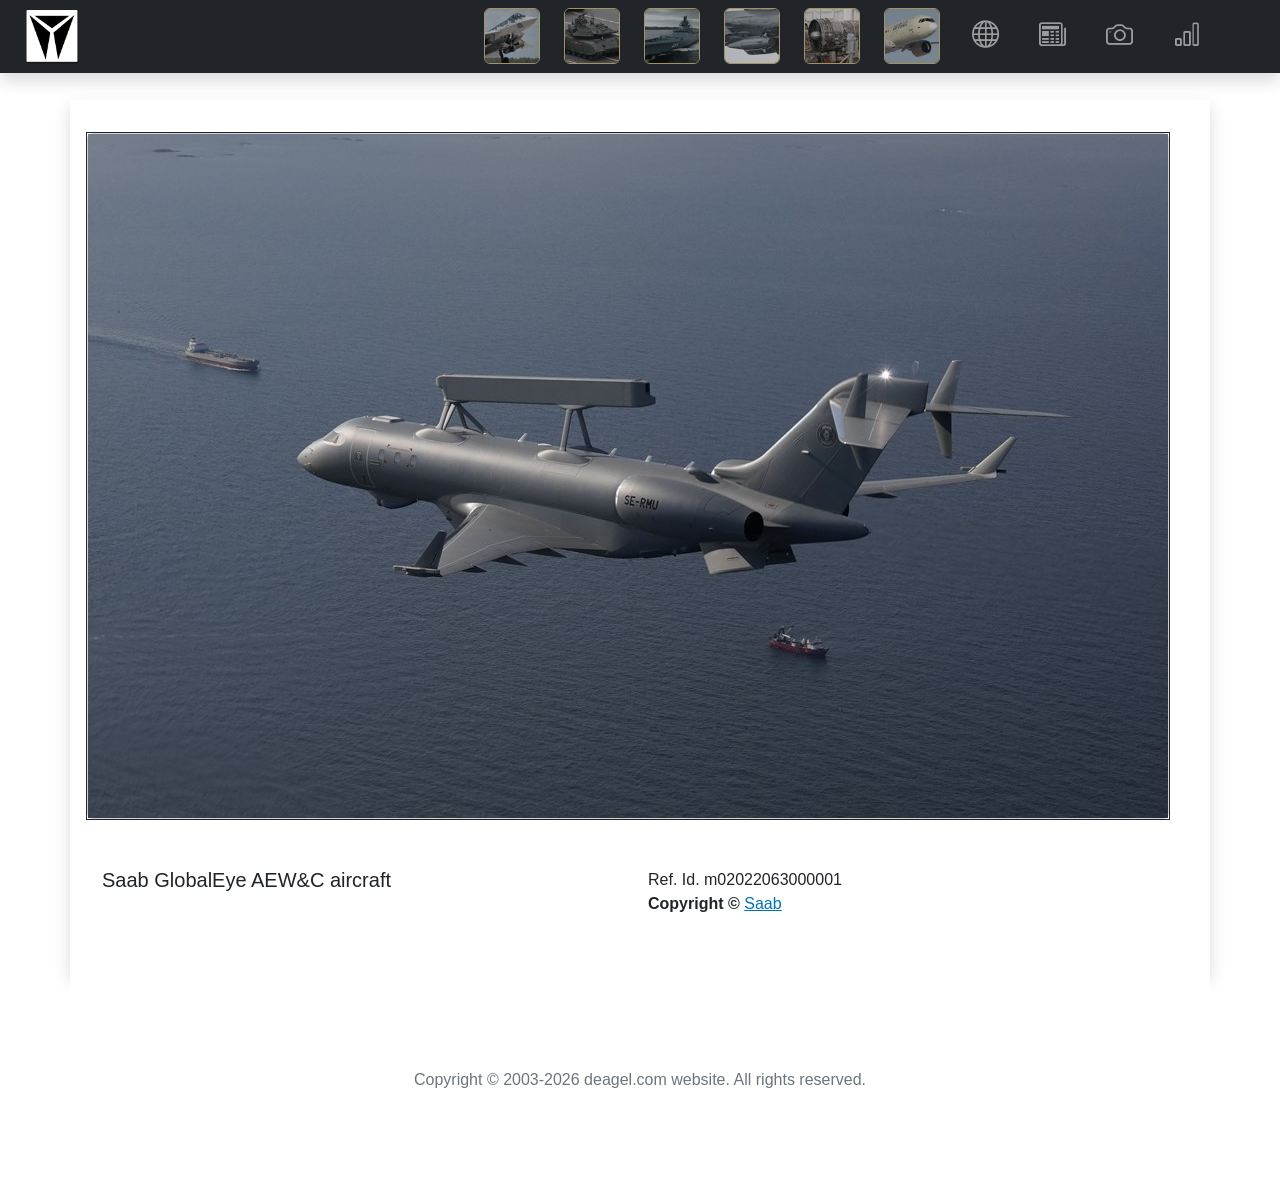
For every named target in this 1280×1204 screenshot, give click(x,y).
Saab (762, 903)
